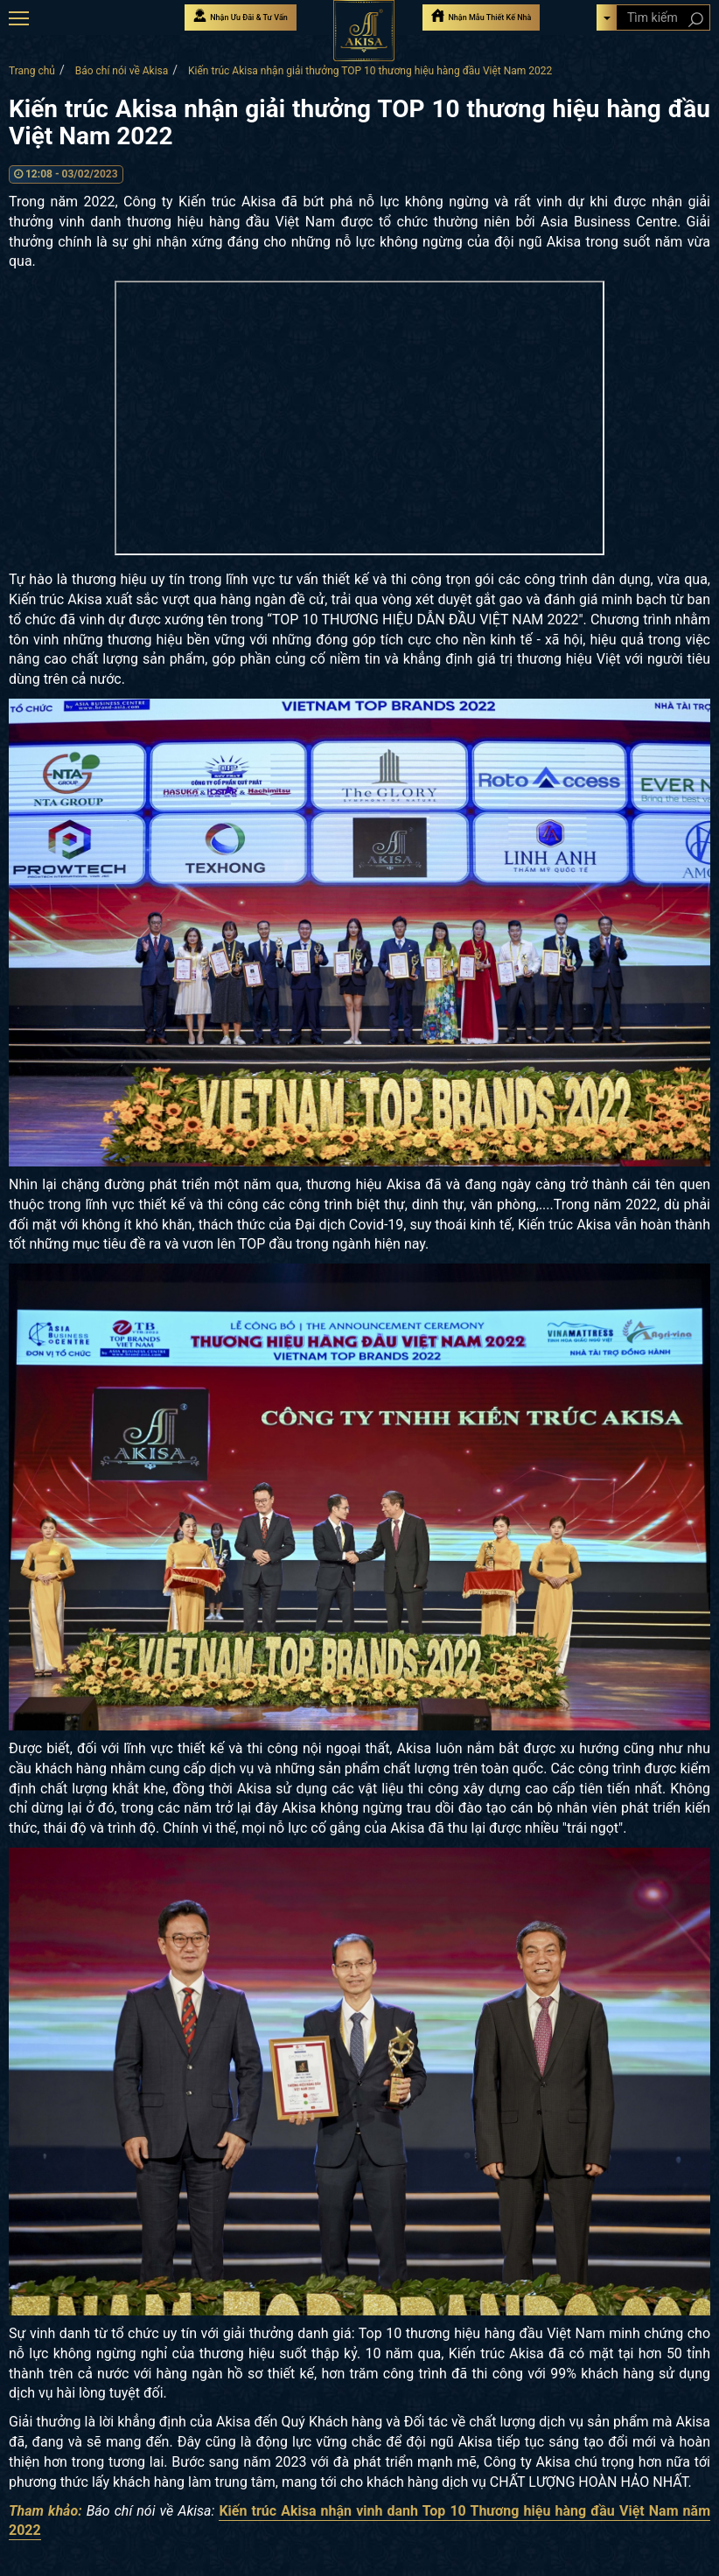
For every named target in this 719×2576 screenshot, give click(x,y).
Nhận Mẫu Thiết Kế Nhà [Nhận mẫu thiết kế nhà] (481, 15)
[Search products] (695, 19)
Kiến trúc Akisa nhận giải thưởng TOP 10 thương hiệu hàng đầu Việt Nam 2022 (370, 71)
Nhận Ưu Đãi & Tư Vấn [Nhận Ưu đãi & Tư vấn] (240, 15)
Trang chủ (32, 71)
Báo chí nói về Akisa (122, 71)
